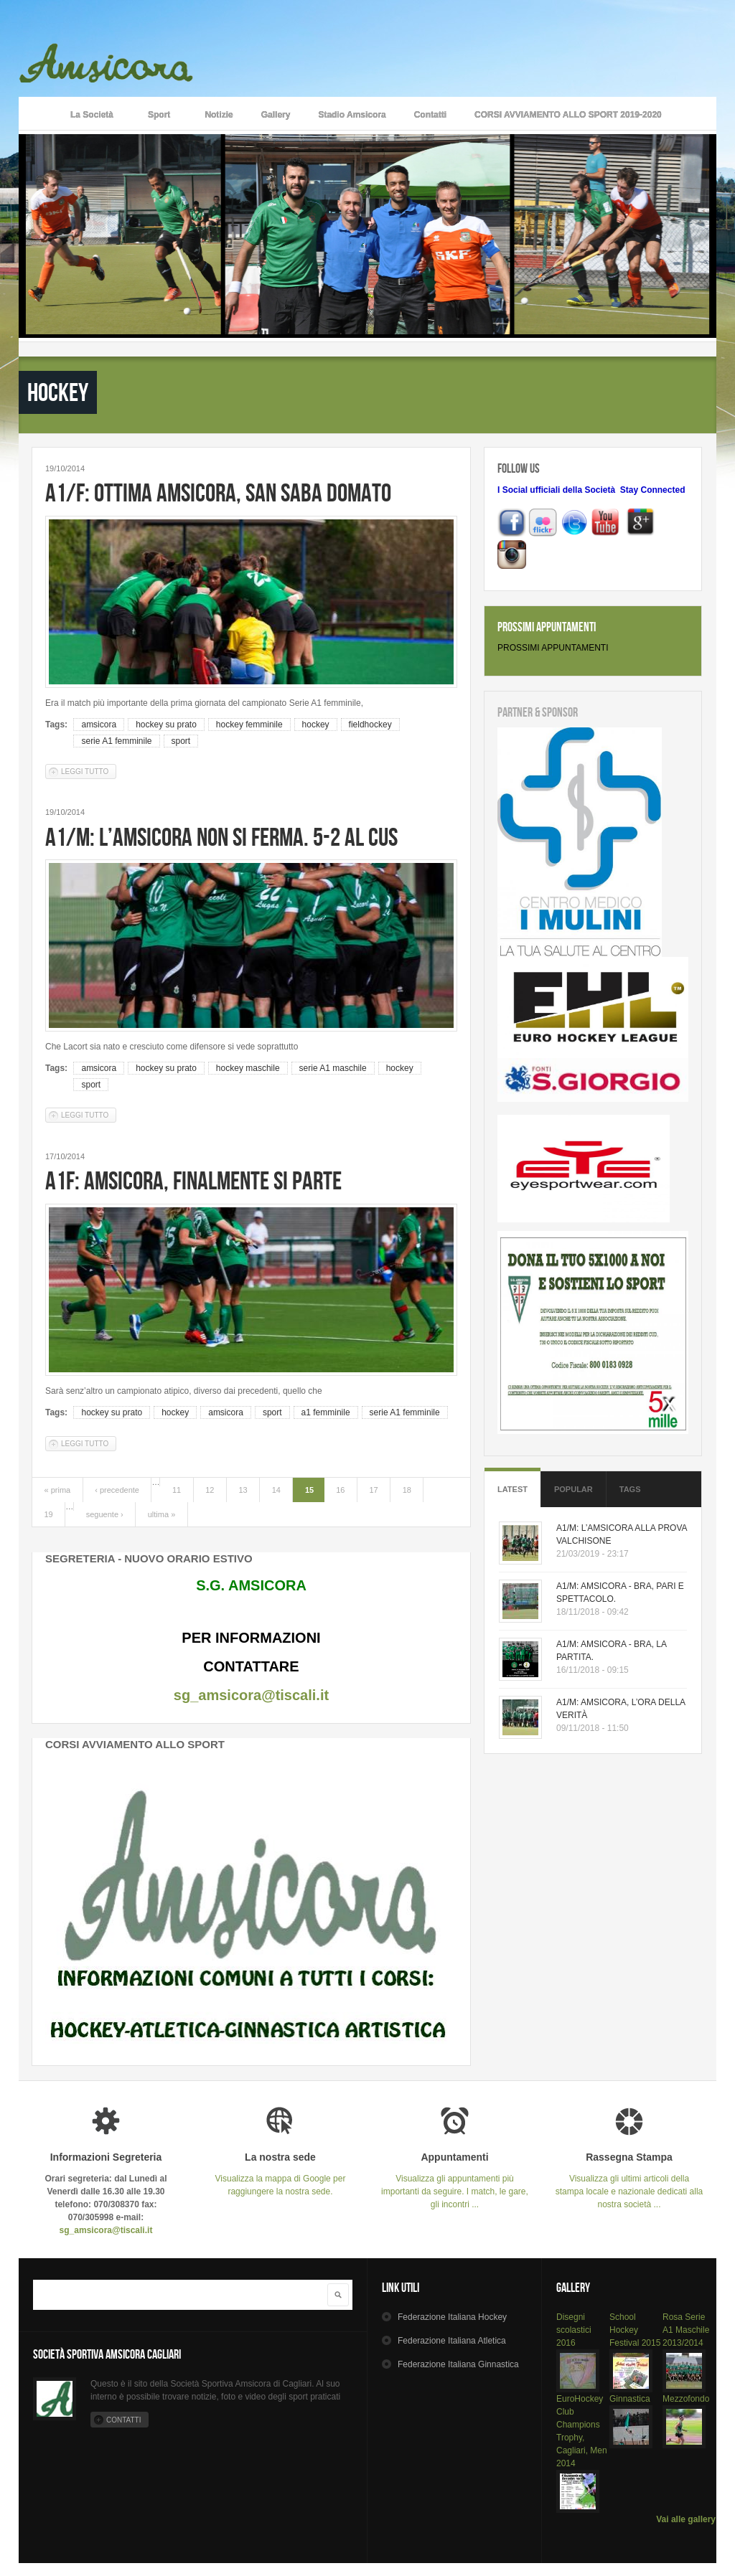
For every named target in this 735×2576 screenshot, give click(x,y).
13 (242, 1490)
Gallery (276, 115)
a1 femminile (325, 1412)
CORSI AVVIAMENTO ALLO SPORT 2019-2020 (568, 115)
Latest (512, 1489)
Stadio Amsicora (351, 115)
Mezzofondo (686, 2399)
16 (340, 1490)
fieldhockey (370, 725)
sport (181, 741)
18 (407, 1490)
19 (49, 1514)
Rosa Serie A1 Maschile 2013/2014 (686, 2330)
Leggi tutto (88, 770)
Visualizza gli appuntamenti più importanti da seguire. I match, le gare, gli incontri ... (454, 2180)
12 (209, 1490)
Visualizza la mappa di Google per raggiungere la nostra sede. (280, 2174)
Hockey (452, 2317)
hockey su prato (166, 725)
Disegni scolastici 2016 (573, 2330)
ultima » (162, 1514)
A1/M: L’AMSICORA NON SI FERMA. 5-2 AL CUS (221, 837)
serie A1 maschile (333, 1068)
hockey (315, 725)
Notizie (219, 115)
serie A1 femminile (116, 741)
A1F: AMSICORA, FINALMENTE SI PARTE (193, 1180)
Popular (573, 1489)
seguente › (104, 1514)
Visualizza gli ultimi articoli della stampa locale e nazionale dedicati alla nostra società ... (629, 2180)
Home (37, 113)
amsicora (98, 725)
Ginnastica (629, 2399)
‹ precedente (117, 1490)
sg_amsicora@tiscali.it (251, 1695)
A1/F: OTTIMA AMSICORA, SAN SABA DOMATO (218, 492)
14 (276, 1490)
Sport (159, 116)
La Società (91, 116)
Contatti (430, 115)
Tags (630, 1489)
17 (373, 1490)
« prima (58, 1490)
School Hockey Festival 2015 (634, 2330)
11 (176, 1490)
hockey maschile (248, 1068)
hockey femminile (249, 725)
